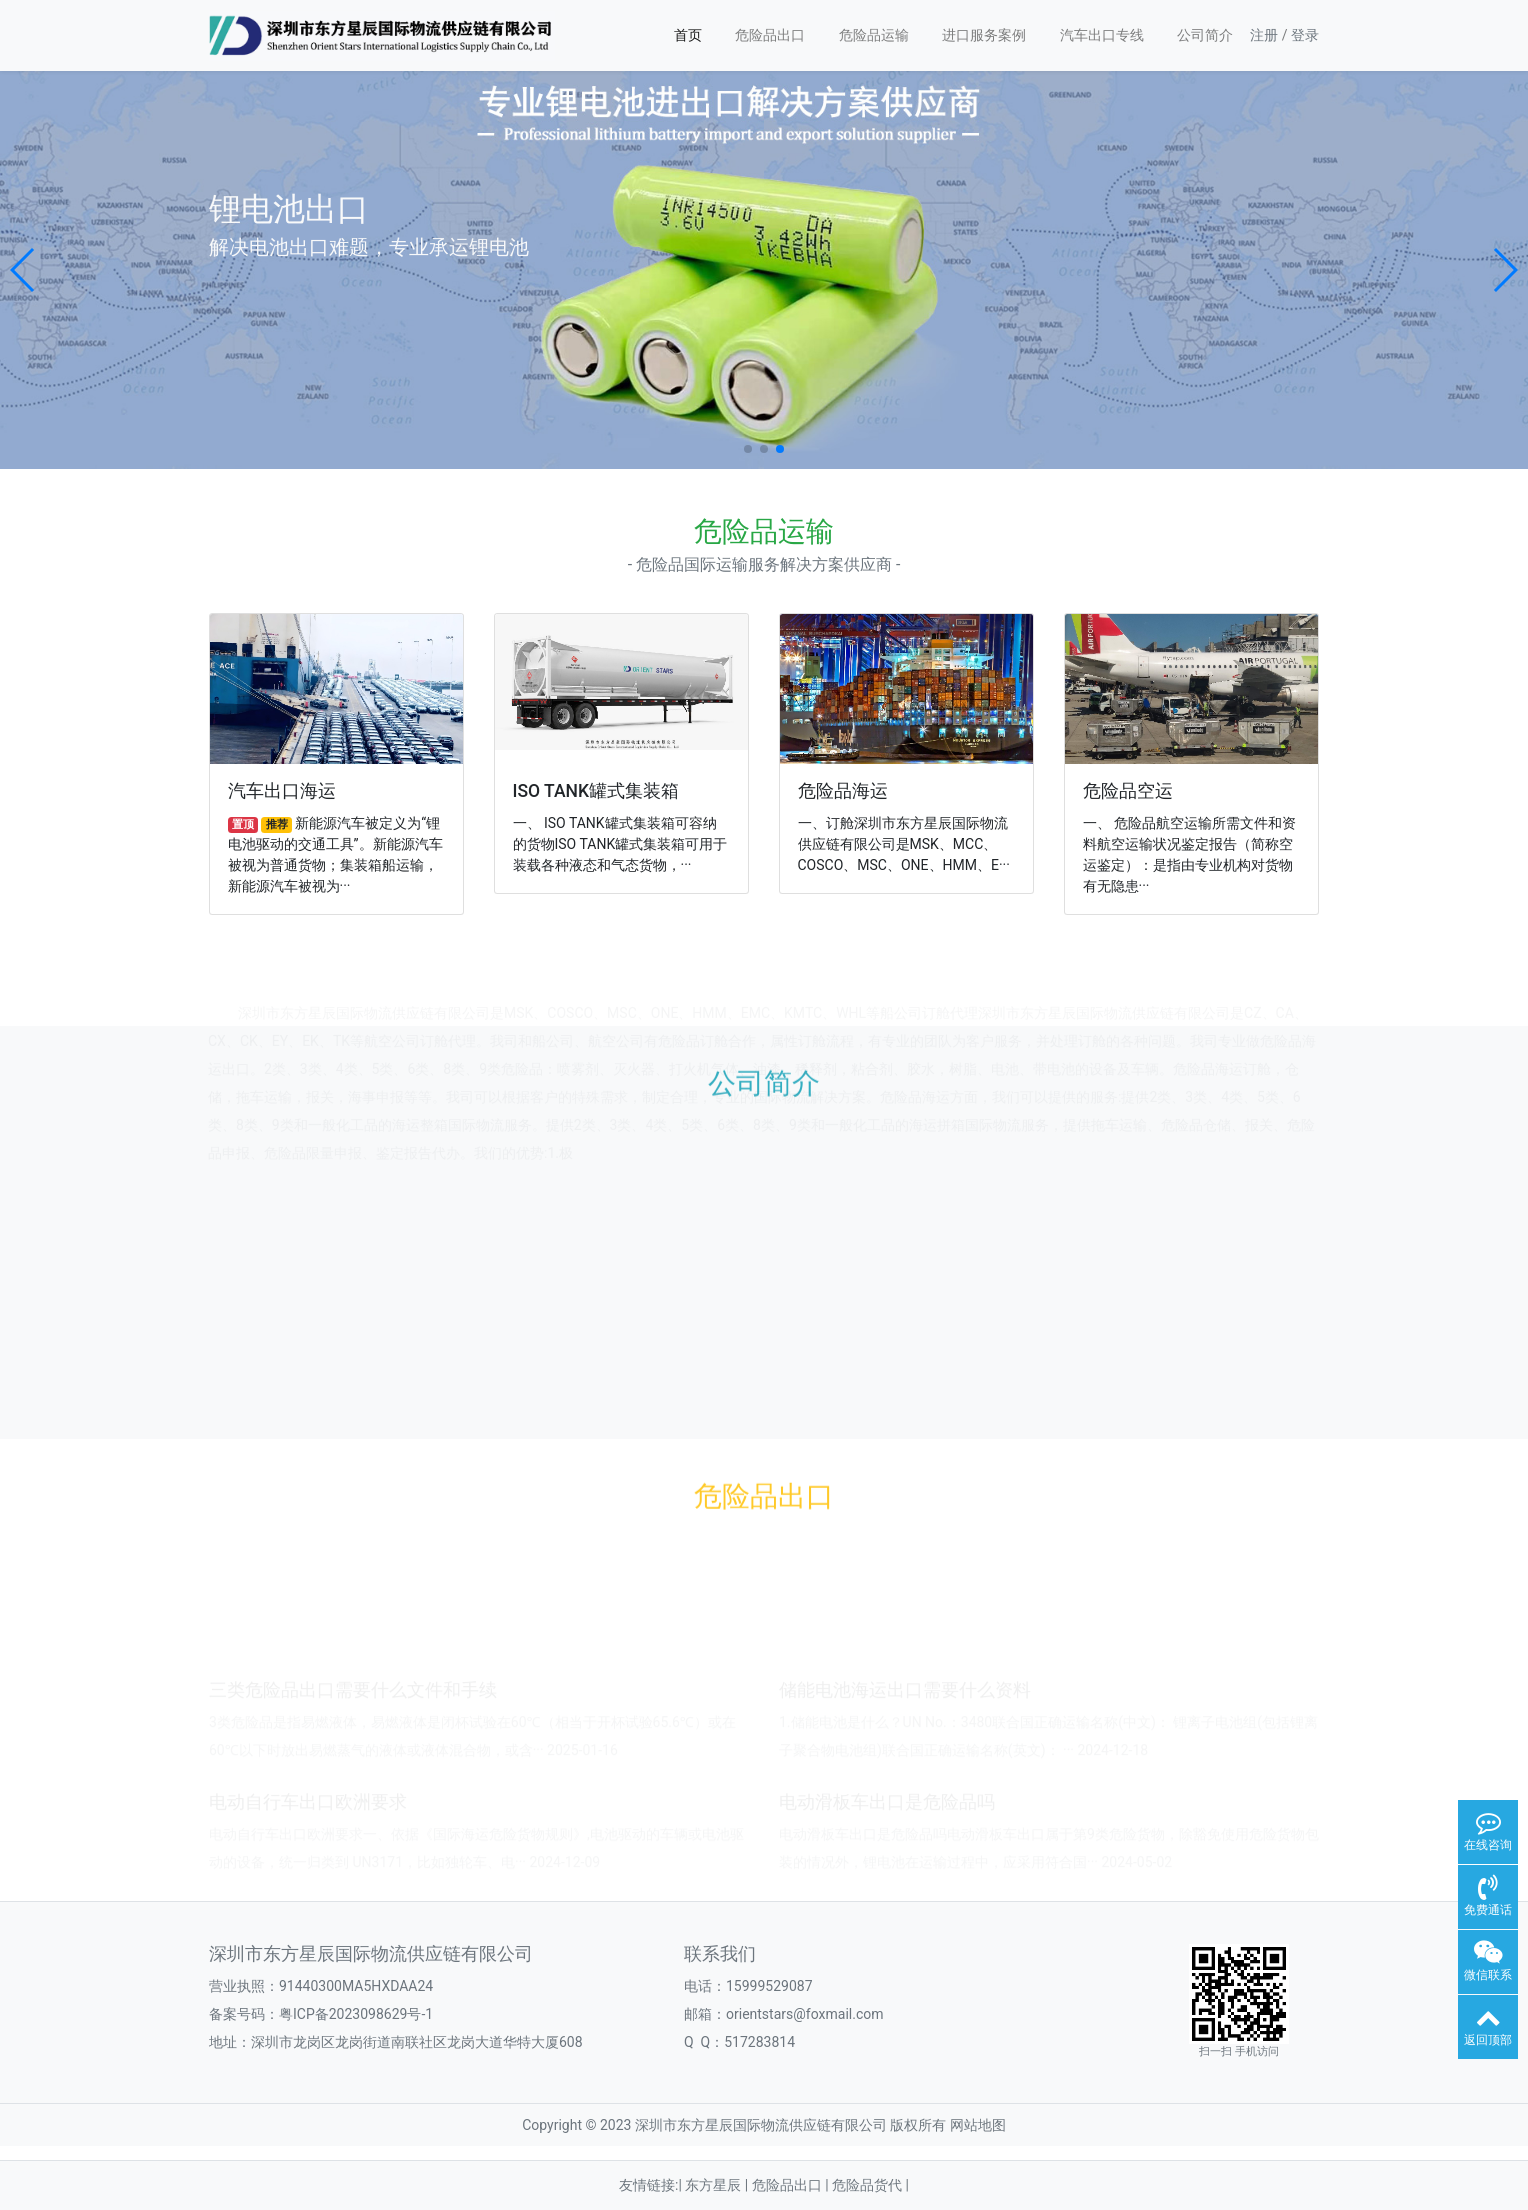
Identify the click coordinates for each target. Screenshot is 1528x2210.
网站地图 (978, 2125)
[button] (23, 270)
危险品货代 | (870, 2185)
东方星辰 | (718, 2185)
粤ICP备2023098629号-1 (356, 2014)
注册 (1264, 35)
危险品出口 (770, 35)
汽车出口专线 (1102, 35)
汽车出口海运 (282, 791)
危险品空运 (1128, 791)
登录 (1305, 35)
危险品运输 (874, 35)
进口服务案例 (984, 35)
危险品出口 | (792, 2185)
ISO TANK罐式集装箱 (596, 791)
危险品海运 (843, 791)
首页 (688, 35)
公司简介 (1205, 35)
